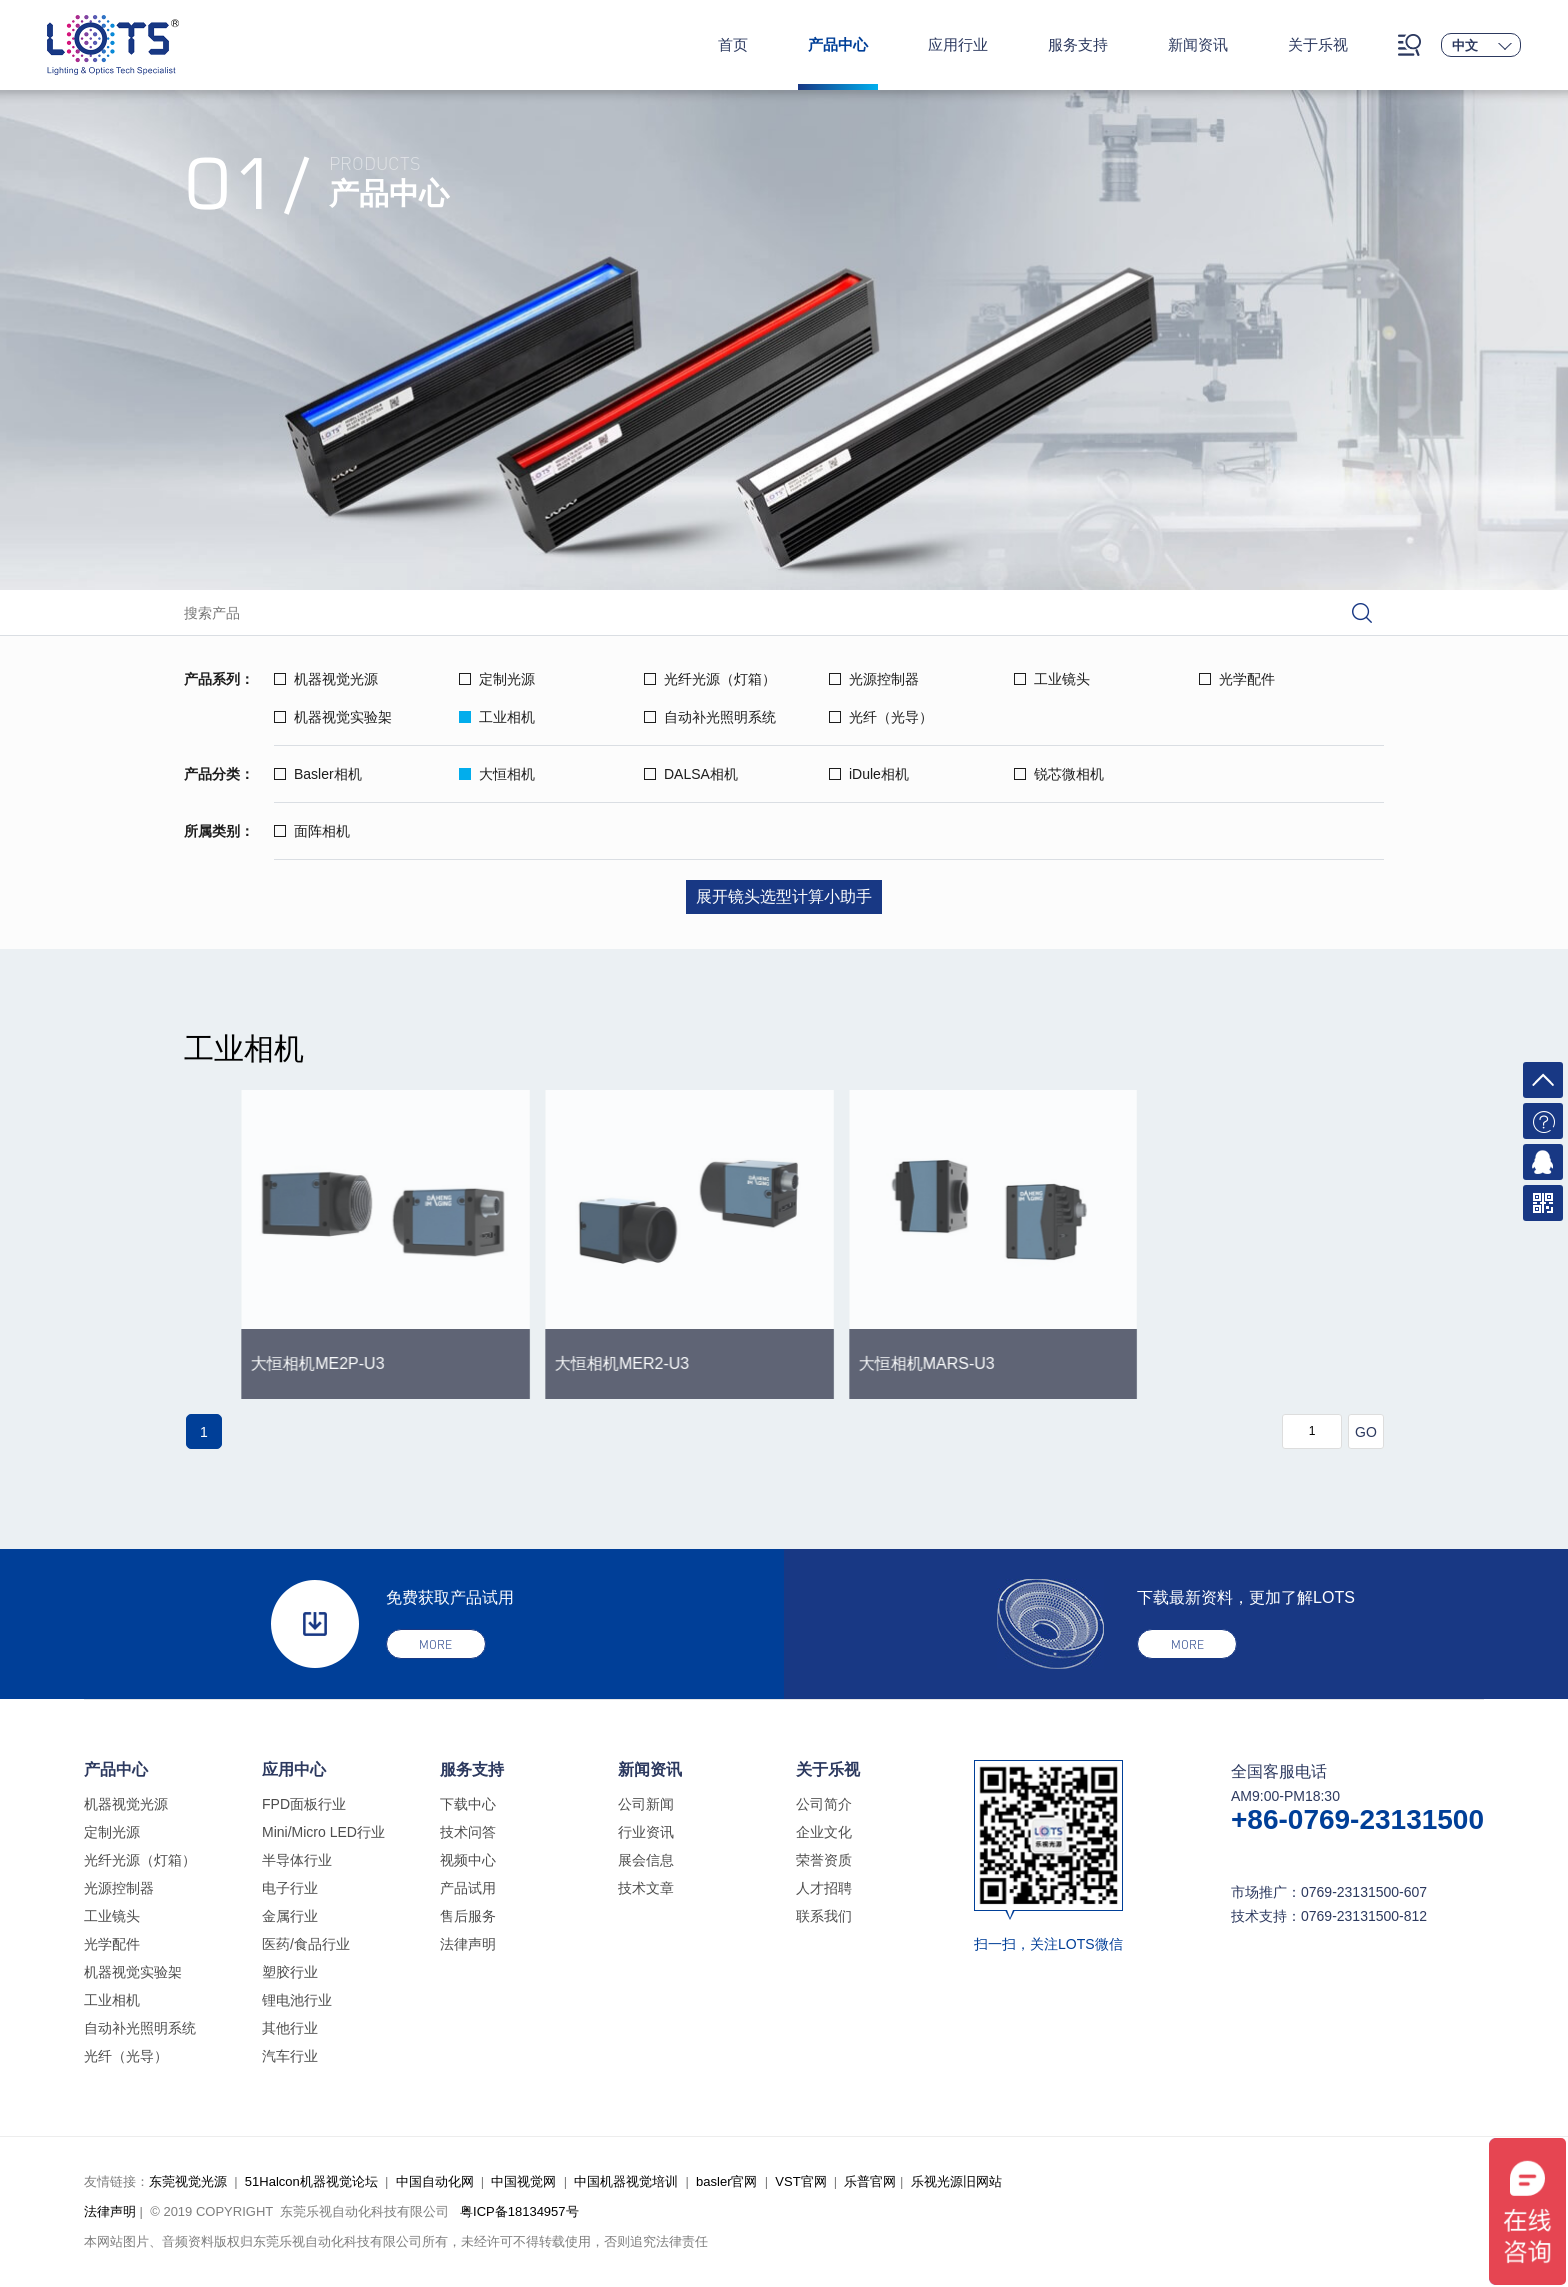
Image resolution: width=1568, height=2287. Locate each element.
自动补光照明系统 (710, 717)
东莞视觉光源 (188, 2181)
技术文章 (646, 1888)
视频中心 (468, 1860)
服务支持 (1078, 44)
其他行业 (290, 2028)
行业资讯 (646, 1832)
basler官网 (726, 2181)
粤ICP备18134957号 (519, 2211)
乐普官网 (870, 2181)
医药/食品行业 (306, 1944)
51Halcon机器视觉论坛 (311, 2181)
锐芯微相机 (1059, 774)
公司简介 (824, 1804)
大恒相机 (497, 774)
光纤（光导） (881, 717)
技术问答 (468, 1832)
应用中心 (294, 1769)
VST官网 (800, 2181)
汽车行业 (290, 2056)
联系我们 (824, 1916)
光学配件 (1237, 679)
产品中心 (838, 44)
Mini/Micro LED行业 (323, 1832)
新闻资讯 (1198, 44)
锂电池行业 (297, 2000)
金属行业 (290, 1916)
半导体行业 (297, 1860)
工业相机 (497, 717)
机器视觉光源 (326, 679)
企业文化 (824, 1832)
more (435, 1644)
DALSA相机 (691, 774)
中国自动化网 (435, 2181)
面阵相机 (312, 831)
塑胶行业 (290, 1972)
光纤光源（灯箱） (710, 679)
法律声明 (468, 1944)
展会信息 (646, 1860)
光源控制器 (874, 679)
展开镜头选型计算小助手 (784, 896)
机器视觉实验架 (333, 717)
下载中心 (468, 1804)
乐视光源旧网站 (956, 2181)
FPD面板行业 (304, 1804)
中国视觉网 (523, 2181)
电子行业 (290, 1888)
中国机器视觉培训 (626, 2181)
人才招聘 (824, 1888)
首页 (733, 44)
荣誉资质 (824, 1860)
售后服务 (468, 1916)
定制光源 (497, 679)
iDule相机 (869, 774)
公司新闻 (646, 1804)
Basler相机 (318, 774)
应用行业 (958, 44)
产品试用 (468, 1888)
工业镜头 (1052, 679)
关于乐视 (1318, 44)
